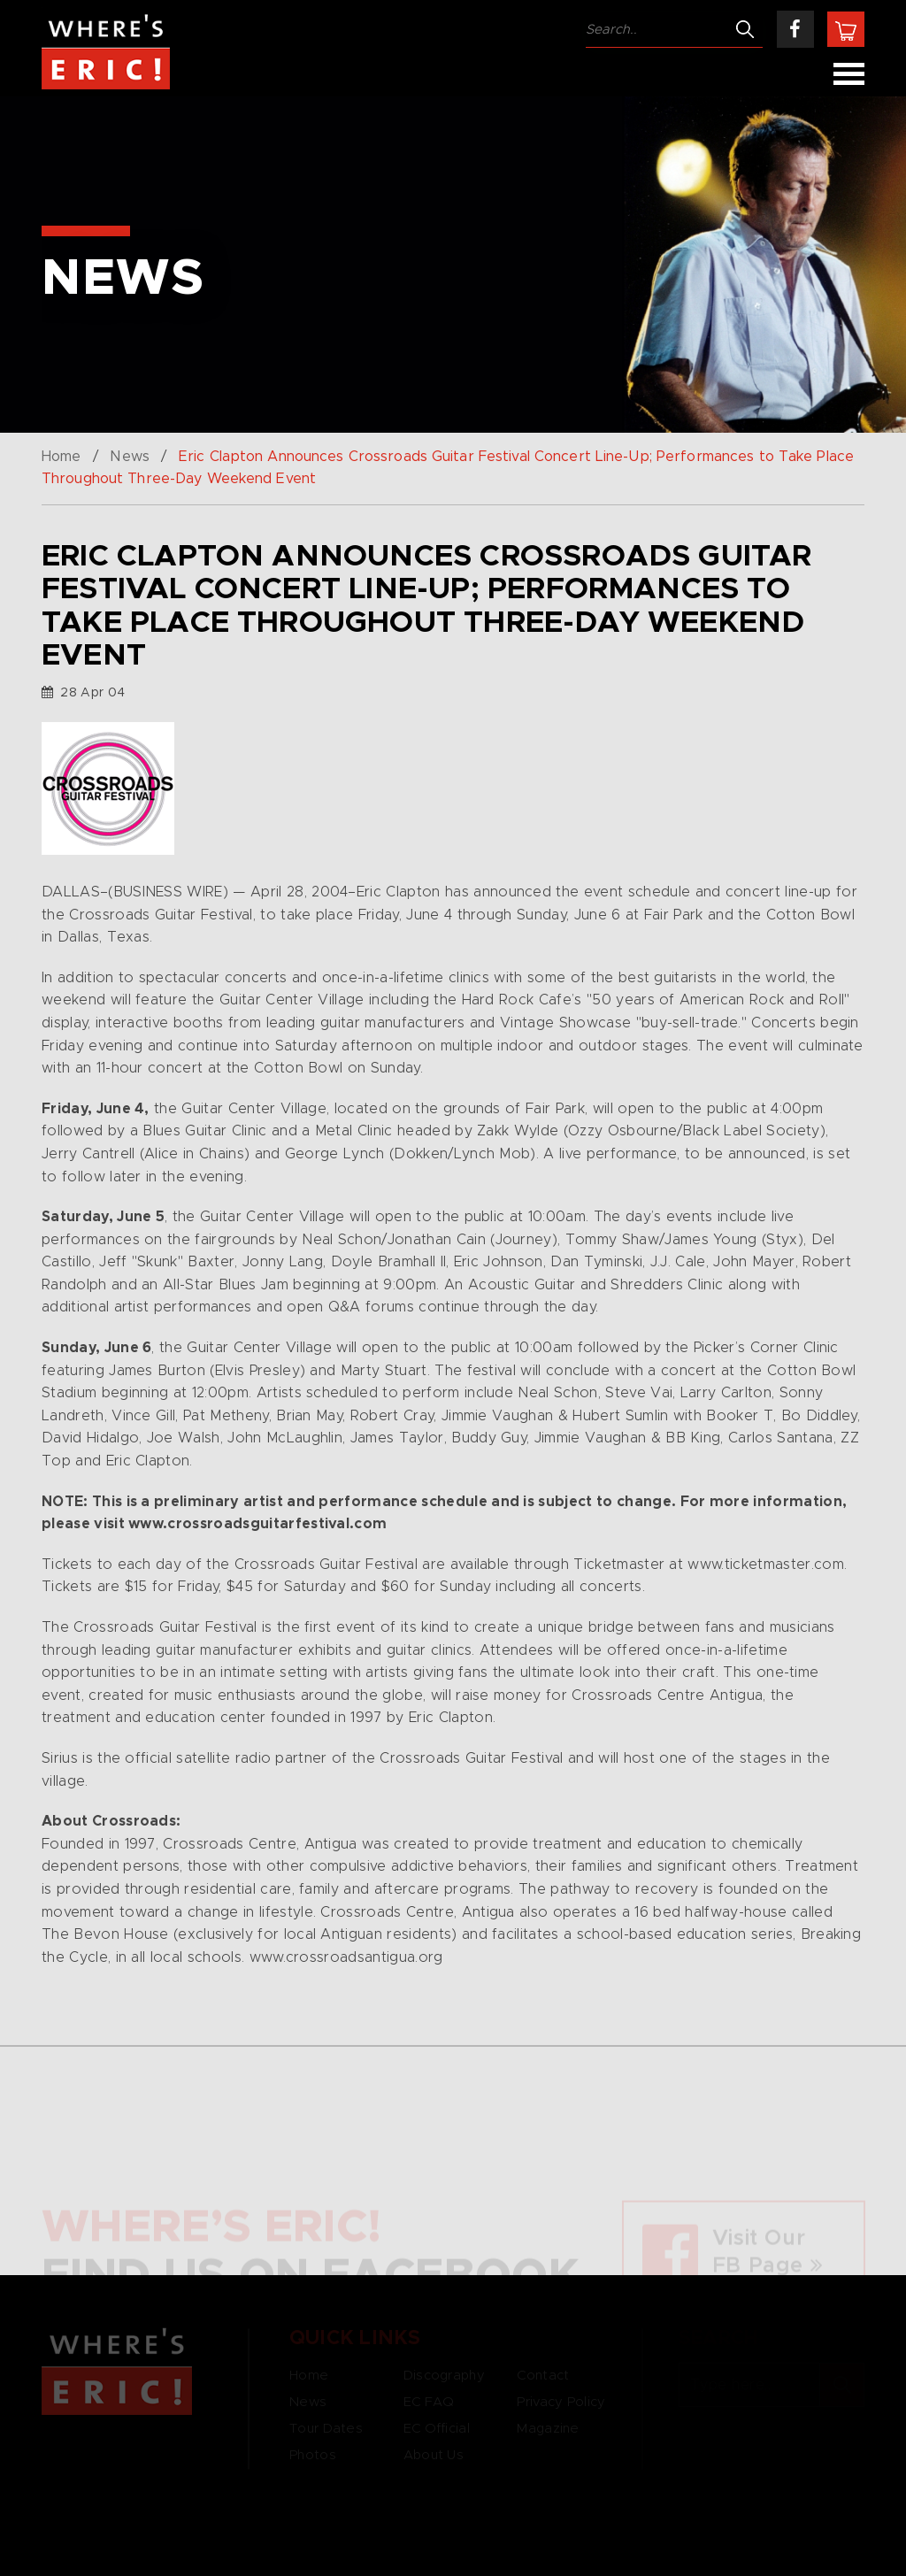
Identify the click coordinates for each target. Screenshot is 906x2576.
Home (61, 457)
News (129, 457)
